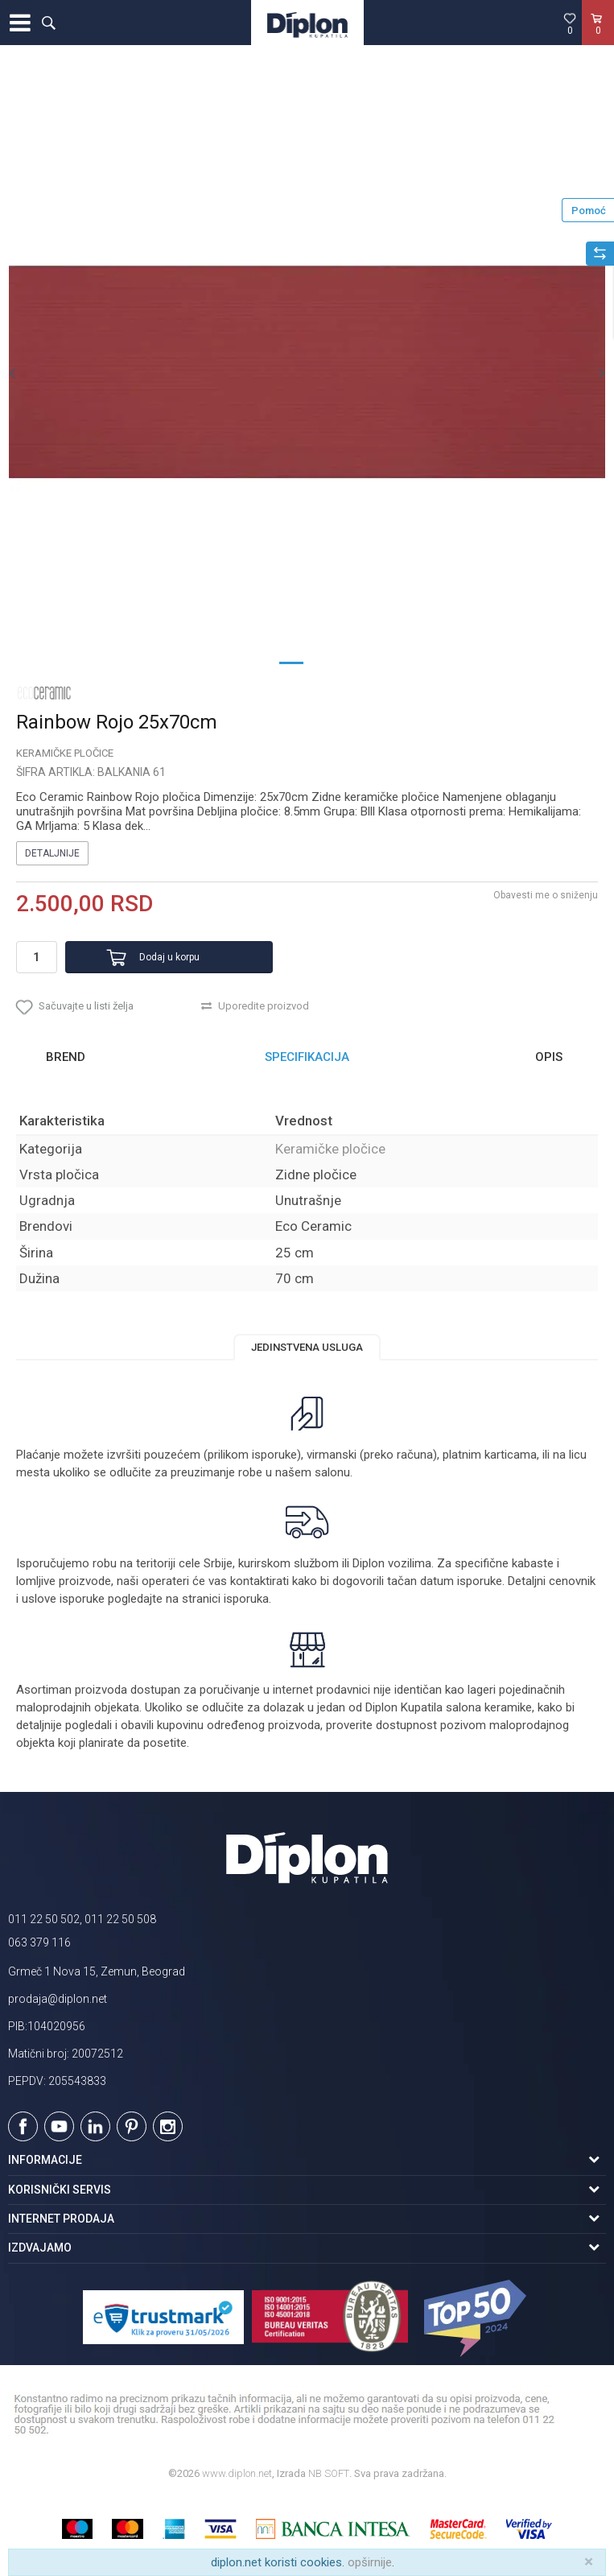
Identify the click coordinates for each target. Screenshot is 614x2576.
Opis (548, 1057)
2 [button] (323, 662)
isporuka (246, 1598)
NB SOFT (328, 2473)
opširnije (370, 2562)
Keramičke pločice (64, 753)
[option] (307, 372)
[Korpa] (598, 39)
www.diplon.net (237, 2473)
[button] (48, 22)
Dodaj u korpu (169, 957)
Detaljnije (52, 853)
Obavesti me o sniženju (545, 895)
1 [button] (291, 662)
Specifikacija (307, 1057)
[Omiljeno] (570, 23)
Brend (65, 1057)
